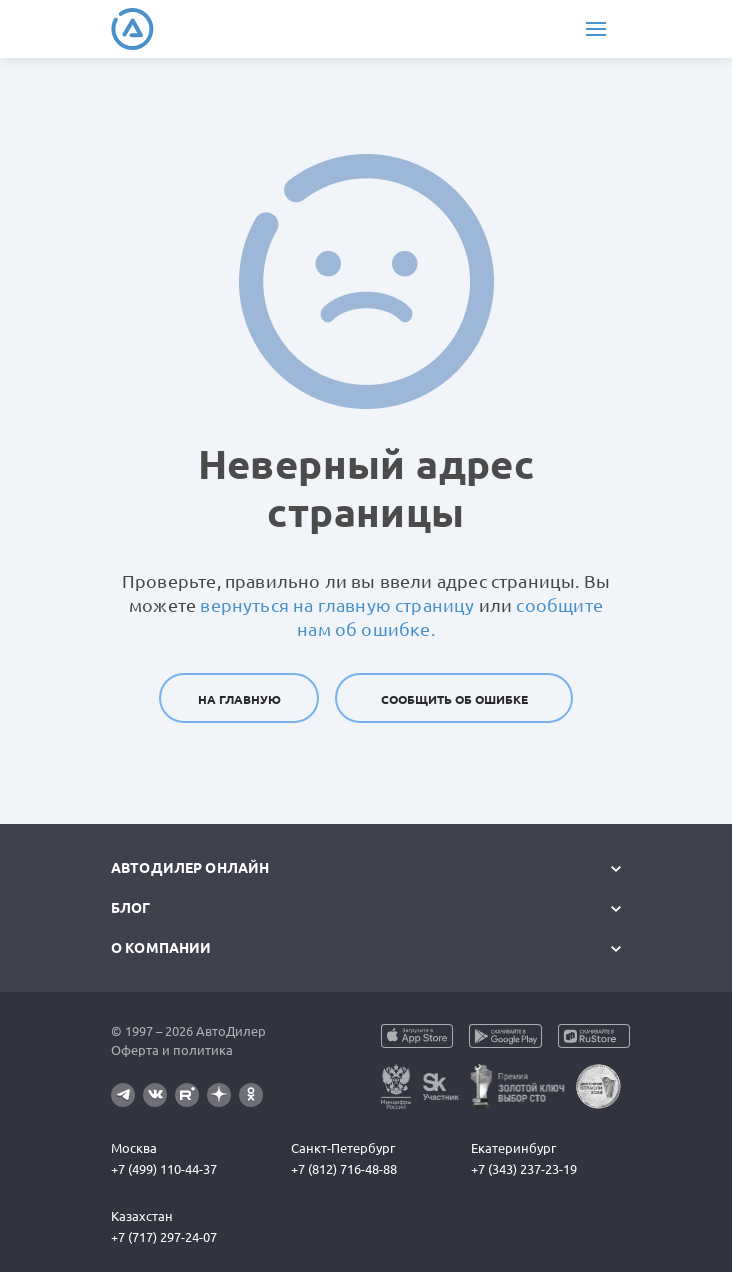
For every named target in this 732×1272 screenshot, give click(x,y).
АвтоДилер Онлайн (190, 868)
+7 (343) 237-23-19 (524, 1169)
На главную (239, 699)
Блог (131, 908)
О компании (161, 948)
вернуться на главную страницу (337, 605)
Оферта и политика (172, 1050)
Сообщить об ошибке (454, 699)
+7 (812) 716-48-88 (344, 1169)
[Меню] (596, 29)
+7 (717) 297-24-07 (164, 1237)
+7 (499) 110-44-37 (164, 1169)
